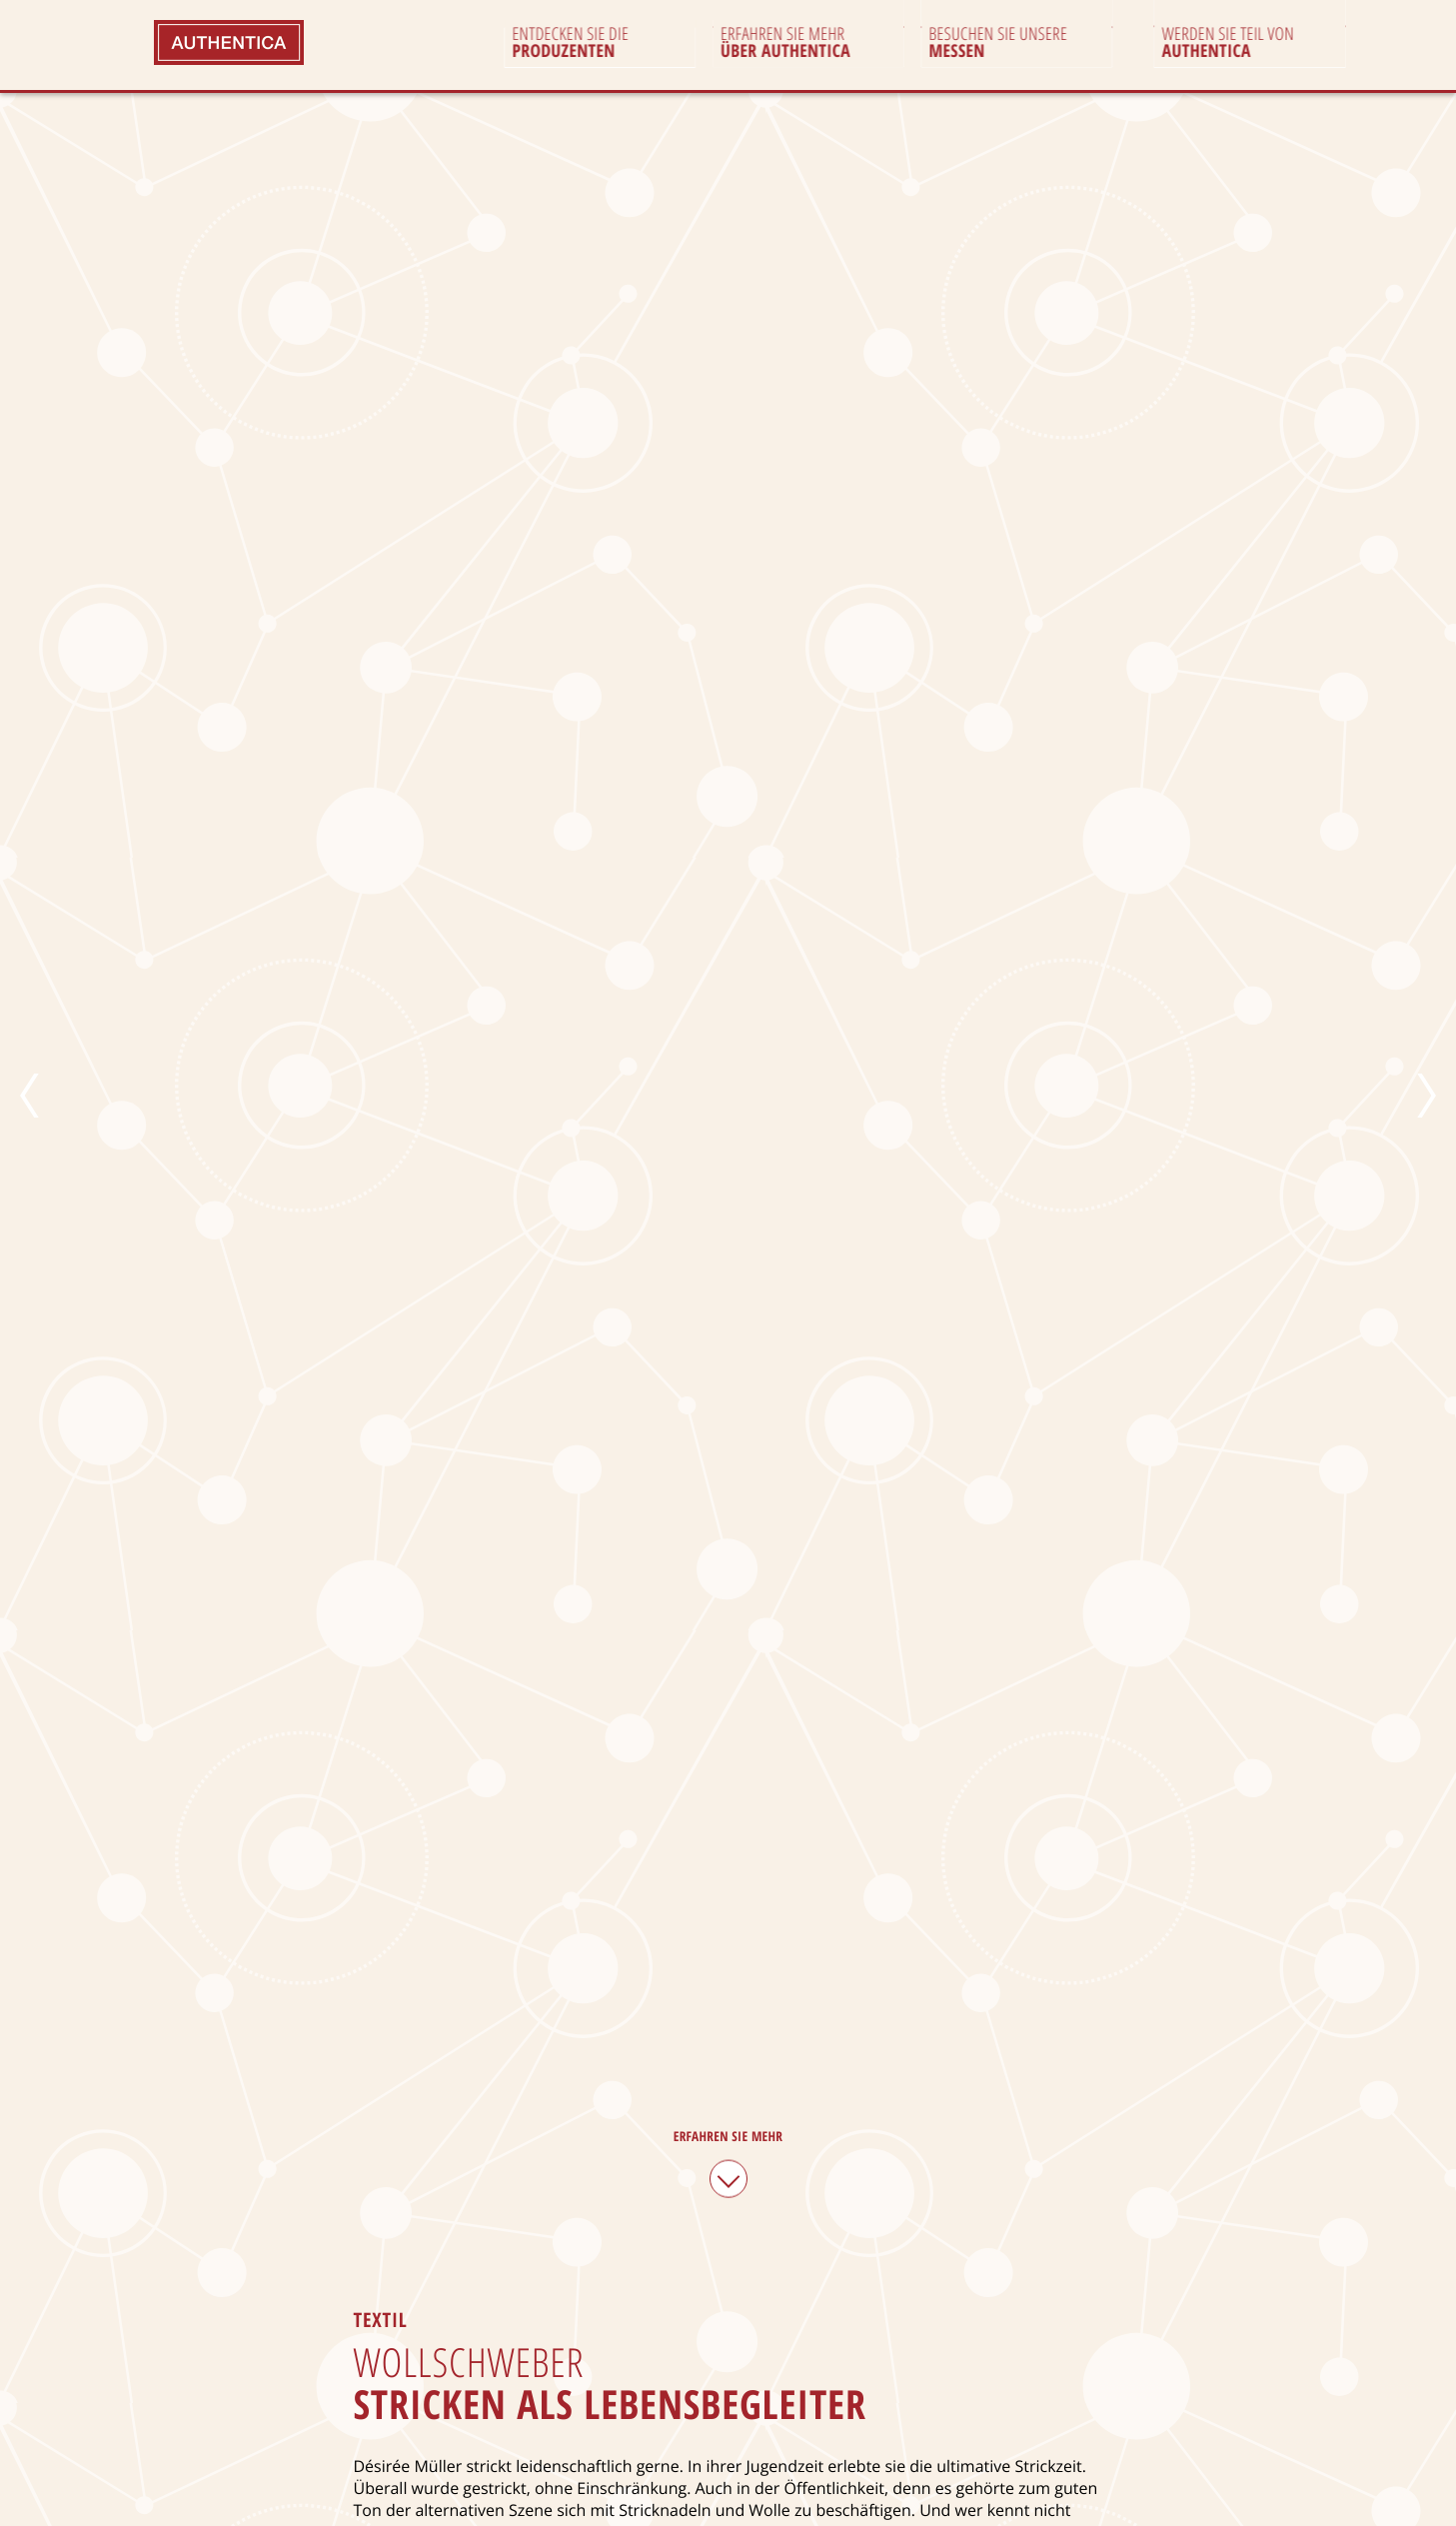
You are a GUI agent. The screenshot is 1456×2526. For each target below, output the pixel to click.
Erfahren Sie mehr (728, 2160)
